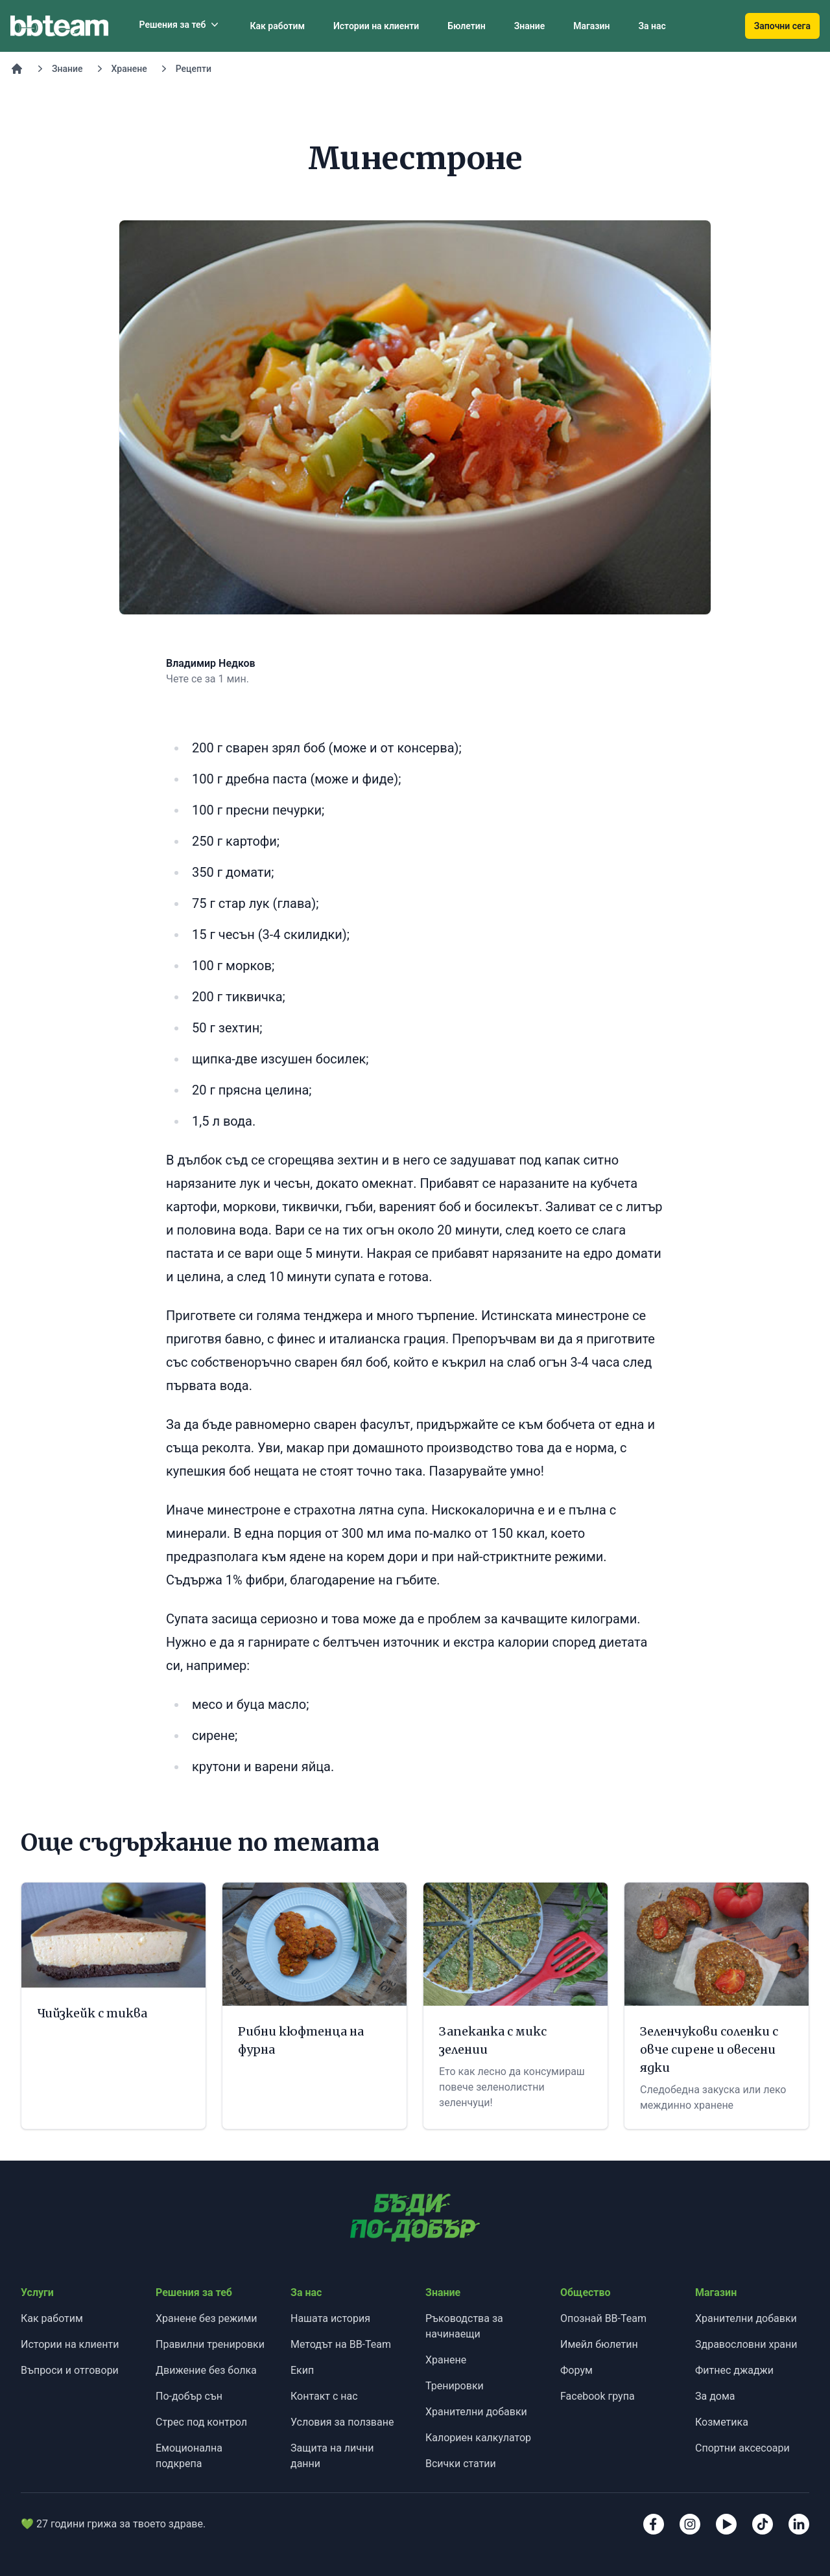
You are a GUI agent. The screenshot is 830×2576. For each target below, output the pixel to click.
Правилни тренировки (210, 2344)
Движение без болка (206, 2370)
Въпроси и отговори (70, 2370)
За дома (715, 2396)
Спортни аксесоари (742, 2448)
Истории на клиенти (376, 26)
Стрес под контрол (201, 2422)
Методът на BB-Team (340, 2344)
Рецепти (193, 69)
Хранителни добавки (476, 2412)
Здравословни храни (746, 2344)
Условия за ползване (342, 2422)
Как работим (277, 26)
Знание (529, 26)
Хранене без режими (206, 2318)
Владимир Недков (210, 663)
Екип (302, 2370)
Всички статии (460, 2463)
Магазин (591, 26)
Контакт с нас (324, 2396)
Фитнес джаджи (734, 2370)
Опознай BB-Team (603, 2318)
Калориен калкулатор (478, 2437)
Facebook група (597, 2396)
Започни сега (782, 26)
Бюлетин (466, 26)
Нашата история (330, 2318)
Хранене (129, 69)
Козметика (721, 2422)
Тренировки (454, 2386)
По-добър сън (189, 2396)
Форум (576, 2370)
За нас (651, 26)
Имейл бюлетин (599, 2344)
